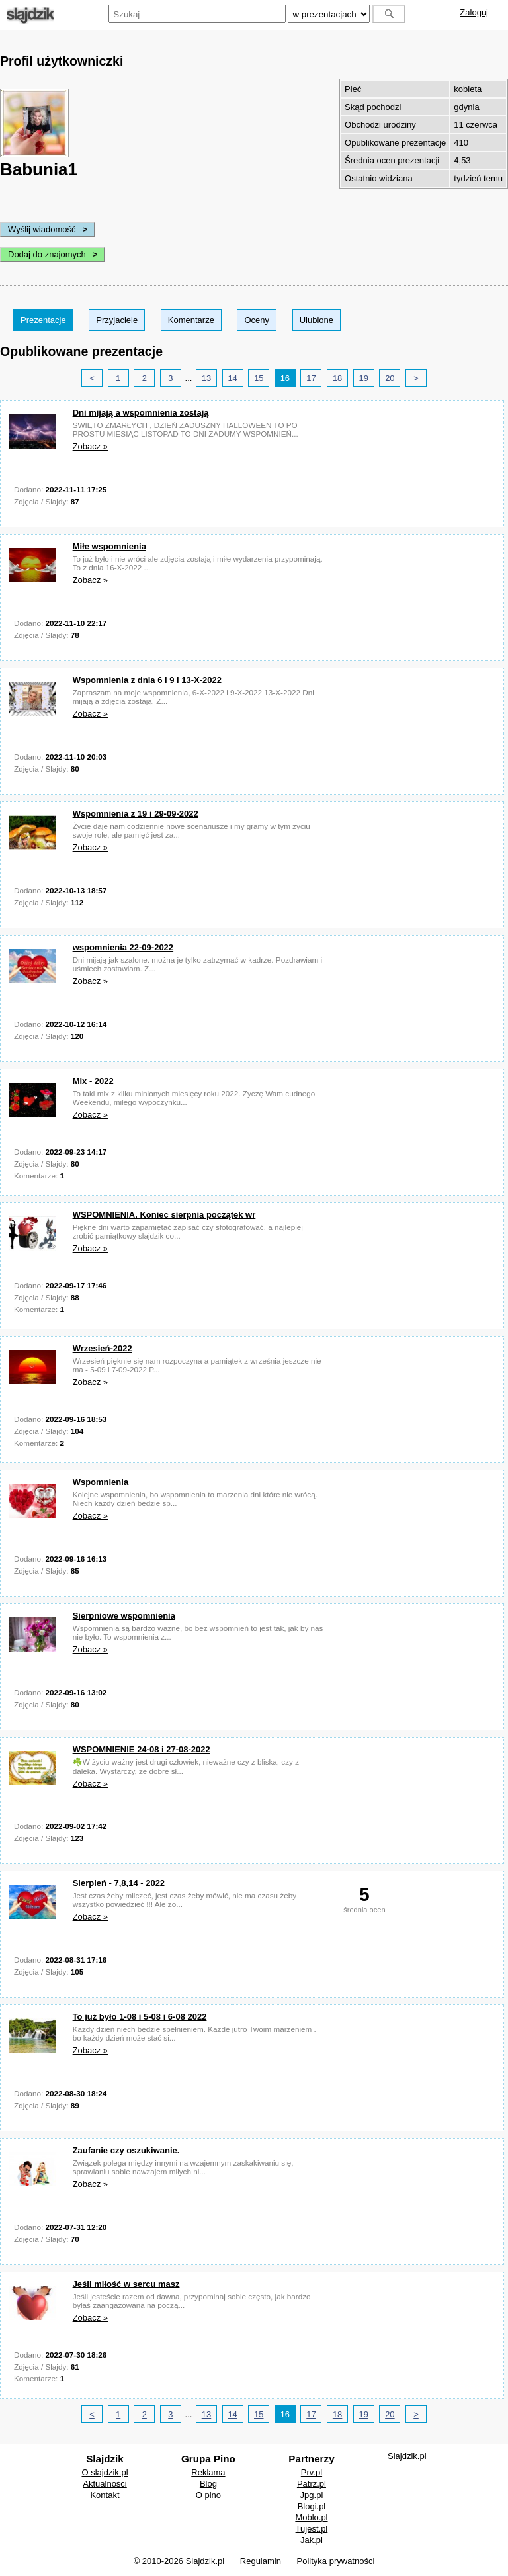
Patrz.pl (311, 2484)
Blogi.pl (312, 2506)
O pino (208, 2495)
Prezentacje (43, 320)
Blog (208, 2484)
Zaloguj (474, 12)
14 (232, 378)
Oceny (256, 320)
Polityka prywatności (336, 2561)
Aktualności (104, 2484)
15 (258, 378)
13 (206, 378)
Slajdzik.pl (407, 2456)
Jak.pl (311, 2540)
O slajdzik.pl (104, 2472)
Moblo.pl (311, 2517)
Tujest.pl (312, 2529)
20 (389, 378)
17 (311, 378)
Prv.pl (311, 2472)
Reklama (208, 2472)
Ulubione (316, 320)
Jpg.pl (311, 2495)
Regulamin (260, 2561)
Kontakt (104, 2495)
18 (337, 378)
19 (363, 378)
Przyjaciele (117, 320)
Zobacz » (90, 446)
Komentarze (191, 320)
